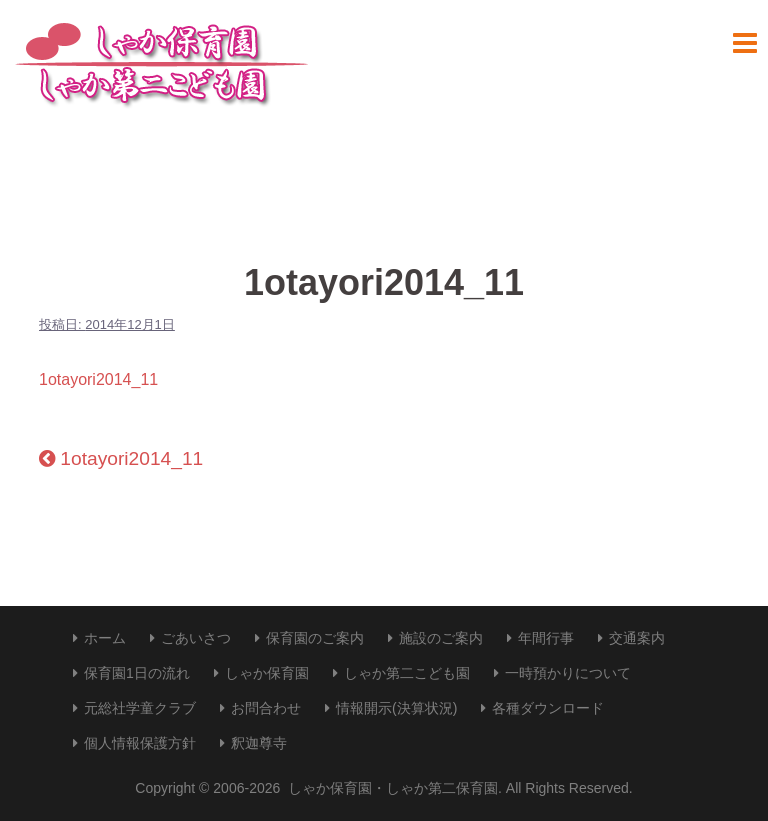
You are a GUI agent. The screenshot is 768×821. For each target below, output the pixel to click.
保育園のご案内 (315, 638)
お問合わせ (266, 708)
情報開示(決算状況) (396, 708)
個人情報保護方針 (140, 743)
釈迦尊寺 (259, 743)
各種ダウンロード (548, 708)
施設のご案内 (441, 638)
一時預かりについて (568, 673)
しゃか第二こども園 (407, 673)
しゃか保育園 (267, 673)
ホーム (105, 638)
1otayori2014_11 (98, 379)
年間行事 (546, 638)
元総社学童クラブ (140, 708)
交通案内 (637, 638)
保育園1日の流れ (137, 673)
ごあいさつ (196, 638)
